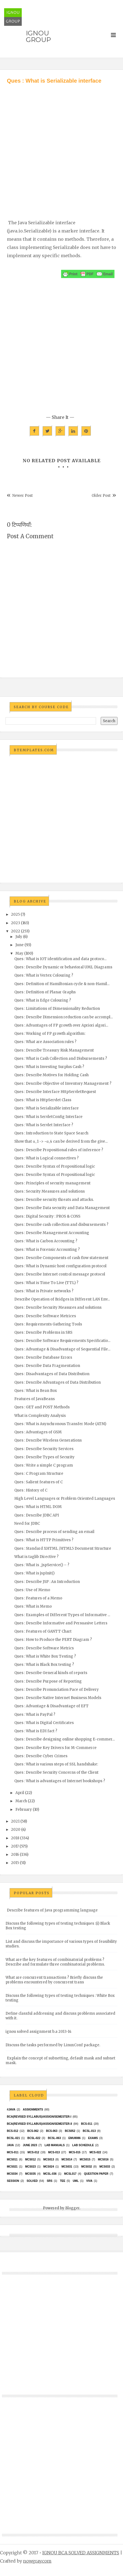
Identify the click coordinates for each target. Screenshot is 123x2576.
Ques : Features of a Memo (38, 1598)
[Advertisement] (58, 146)
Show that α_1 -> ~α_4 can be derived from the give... (60, 1141)
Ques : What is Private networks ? (43, 1291)
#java (11, 2109)
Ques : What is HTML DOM (38, 1506)
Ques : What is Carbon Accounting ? (45, 1241)
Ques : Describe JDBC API (36, 1515)
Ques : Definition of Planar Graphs (45, 992)
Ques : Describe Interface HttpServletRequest (55, 1091)
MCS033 (104, 2166)
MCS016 (103, 2159)
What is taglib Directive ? (36, 1556)
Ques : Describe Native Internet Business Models (57, 1697)
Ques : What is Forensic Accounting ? (47, 1249)
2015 (15, 1862)
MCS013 (48, 2159)
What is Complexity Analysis (40, 1415)
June (19, 945)
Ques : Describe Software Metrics (44, 1648)
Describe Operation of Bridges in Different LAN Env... (62, 1299)
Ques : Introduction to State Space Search (51, 1133)
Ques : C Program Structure (38, 1473)
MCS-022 (95, 2152)
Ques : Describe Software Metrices (45, 1316)
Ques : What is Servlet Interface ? (43, 1125)
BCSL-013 (89, 2130)
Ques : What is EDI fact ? (35, 1731)
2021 (15, 1821)
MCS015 (85, 2159)
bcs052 (70, 2130)
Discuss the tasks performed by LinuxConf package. (53, 2045)
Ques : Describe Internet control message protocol (59, 1274)
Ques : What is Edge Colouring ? (42, 1000)
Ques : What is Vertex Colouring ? (43, 975)
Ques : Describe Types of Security (44, 1457)
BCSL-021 (13, 2138)
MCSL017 (70, 2173)
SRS (50, 2180)
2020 (15, 1829)
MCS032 (86, 2166)
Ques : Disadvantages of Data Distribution (51, 1374)
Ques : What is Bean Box (35, 1390)
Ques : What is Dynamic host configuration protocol (60, 1266)
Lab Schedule (83, 2145)
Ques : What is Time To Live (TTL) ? (46, 1282)
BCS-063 (51, 2130)
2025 (15, 914)
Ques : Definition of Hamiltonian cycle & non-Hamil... (62, 984)
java (10, 2145)
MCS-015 (74, 2152)
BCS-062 (33, 2130)
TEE (62, 2180)
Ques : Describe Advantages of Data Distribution (57, 1382)
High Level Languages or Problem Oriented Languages (64, 1498)
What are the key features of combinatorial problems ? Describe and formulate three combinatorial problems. (55, 1962)
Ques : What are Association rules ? (45, 1041)
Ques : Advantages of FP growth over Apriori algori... (61, 1025)
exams (93, 2138)
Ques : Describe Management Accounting (51, 1232)
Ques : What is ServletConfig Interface (48, 1116)
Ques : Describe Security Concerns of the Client (56, 1772)
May (19, 953)
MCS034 (12, 2173)
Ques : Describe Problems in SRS (43, 1332)
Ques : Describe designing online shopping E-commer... (64, 1739)
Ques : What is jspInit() (34, 1573)
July (18, 936)
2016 (15, 1854)
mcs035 (30, 2173)
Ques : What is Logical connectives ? (46, 1158)
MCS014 (66, 2159)
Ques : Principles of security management (52, 1183)
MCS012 (30, 2159)
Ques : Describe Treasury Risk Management (54, 1050)
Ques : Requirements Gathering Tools (48, 1324)
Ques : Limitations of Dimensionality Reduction (57, 1008)
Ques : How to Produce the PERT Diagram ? (53, 1639)
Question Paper (96, 2173)
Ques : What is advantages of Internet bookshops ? (59, 1781)
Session (13, 2180)
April (19, 1792)
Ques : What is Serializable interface (46, 1108)
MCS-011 (12, 2152)
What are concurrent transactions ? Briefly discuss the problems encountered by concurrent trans (54, 1979)
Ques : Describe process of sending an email (54, 1531)
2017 (15, 1846)
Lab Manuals (55, 2145)
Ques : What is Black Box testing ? (44, 1664)
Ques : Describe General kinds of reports (50, 1672)
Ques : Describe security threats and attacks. (54, 1199)
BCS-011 (86, 2123)
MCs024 (48, 2166)
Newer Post (22, 495)
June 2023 (30, 2145)
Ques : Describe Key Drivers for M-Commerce (55, 1747)
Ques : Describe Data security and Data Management (62, 1208)
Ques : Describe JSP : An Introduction (47, 1581)
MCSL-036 (49, 2173)
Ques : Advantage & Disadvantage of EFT (51, 1706)
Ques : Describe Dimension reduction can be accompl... (63, 1017)
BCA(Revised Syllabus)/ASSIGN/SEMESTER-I (39, 2116)
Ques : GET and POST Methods (42, 1407)
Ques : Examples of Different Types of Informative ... (62, 1615)
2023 (15, 923)
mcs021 (12, 2166)
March (21, 1801)
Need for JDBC (27, 1523)
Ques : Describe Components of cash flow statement (61, 1257)
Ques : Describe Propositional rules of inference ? (58, 1150)
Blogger (72, 2208)
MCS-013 (54, 2152)
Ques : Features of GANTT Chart (43, 1631)
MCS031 (66, 2166)
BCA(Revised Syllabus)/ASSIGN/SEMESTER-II (39, 2123)
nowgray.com (37, 2561)
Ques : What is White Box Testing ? (45, 1656)
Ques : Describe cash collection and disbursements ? (61, 1224)
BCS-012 (12, 2130)
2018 (15, 1838)
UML (76, 2180)
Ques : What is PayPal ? (34, 1714)
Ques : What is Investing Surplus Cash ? (49, 1066)
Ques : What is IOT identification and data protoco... (60, 959)
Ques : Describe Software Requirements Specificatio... (62, 1340)
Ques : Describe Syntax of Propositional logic (54, 1166)
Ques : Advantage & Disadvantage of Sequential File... (62, 1349)
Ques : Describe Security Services (43, 1449)
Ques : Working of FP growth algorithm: (49, 1033)
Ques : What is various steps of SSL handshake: (56, 1764)
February (23, 1809)
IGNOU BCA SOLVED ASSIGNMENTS (80, 2552)
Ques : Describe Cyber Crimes (40, 1756)
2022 (15, 931)
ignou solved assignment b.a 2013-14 (39, 2031)
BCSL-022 (33, 2138)
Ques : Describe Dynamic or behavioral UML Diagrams (63, 967)
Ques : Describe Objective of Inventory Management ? (62, 1083)
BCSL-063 (54, 2138)
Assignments (33, 2109)
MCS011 (12, 2159)
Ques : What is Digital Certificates (44, 1722)
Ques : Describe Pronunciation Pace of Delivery (56, 1689)
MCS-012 (33, 2152)
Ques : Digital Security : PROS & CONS (47, 1216)
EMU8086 (74, 2138)
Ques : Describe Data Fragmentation (47, 1365)
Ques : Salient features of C (38, 1482)
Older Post (101, 495)
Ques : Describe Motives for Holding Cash (51, 1075)
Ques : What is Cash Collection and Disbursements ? (60, 1058)
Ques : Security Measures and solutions (49, 1191)
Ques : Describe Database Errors (43, 1357)
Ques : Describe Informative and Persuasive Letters (60, 1623)
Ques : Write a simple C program (43, 1465)
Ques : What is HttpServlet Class (42, 1100)
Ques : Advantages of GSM (38, 1432)
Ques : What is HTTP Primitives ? (43, 1540)
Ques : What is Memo (33, 1606)
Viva (89, 2180)
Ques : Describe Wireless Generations (48, 1440)
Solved (32, 2180)
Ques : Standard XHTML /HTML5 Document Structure (62, 1548)
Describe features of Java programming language (52, 1910)
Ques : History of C (30, 1490)
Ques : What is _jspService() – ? (41, 1565)
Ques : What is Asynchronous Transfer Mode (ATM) (60, 1424)
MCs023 (30, 2166)
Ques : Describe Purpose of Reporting (48, 1681)
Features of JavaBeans (34, 1399)
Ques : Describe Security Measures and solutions (58, 1307)
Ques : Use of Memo (32, 1590)
